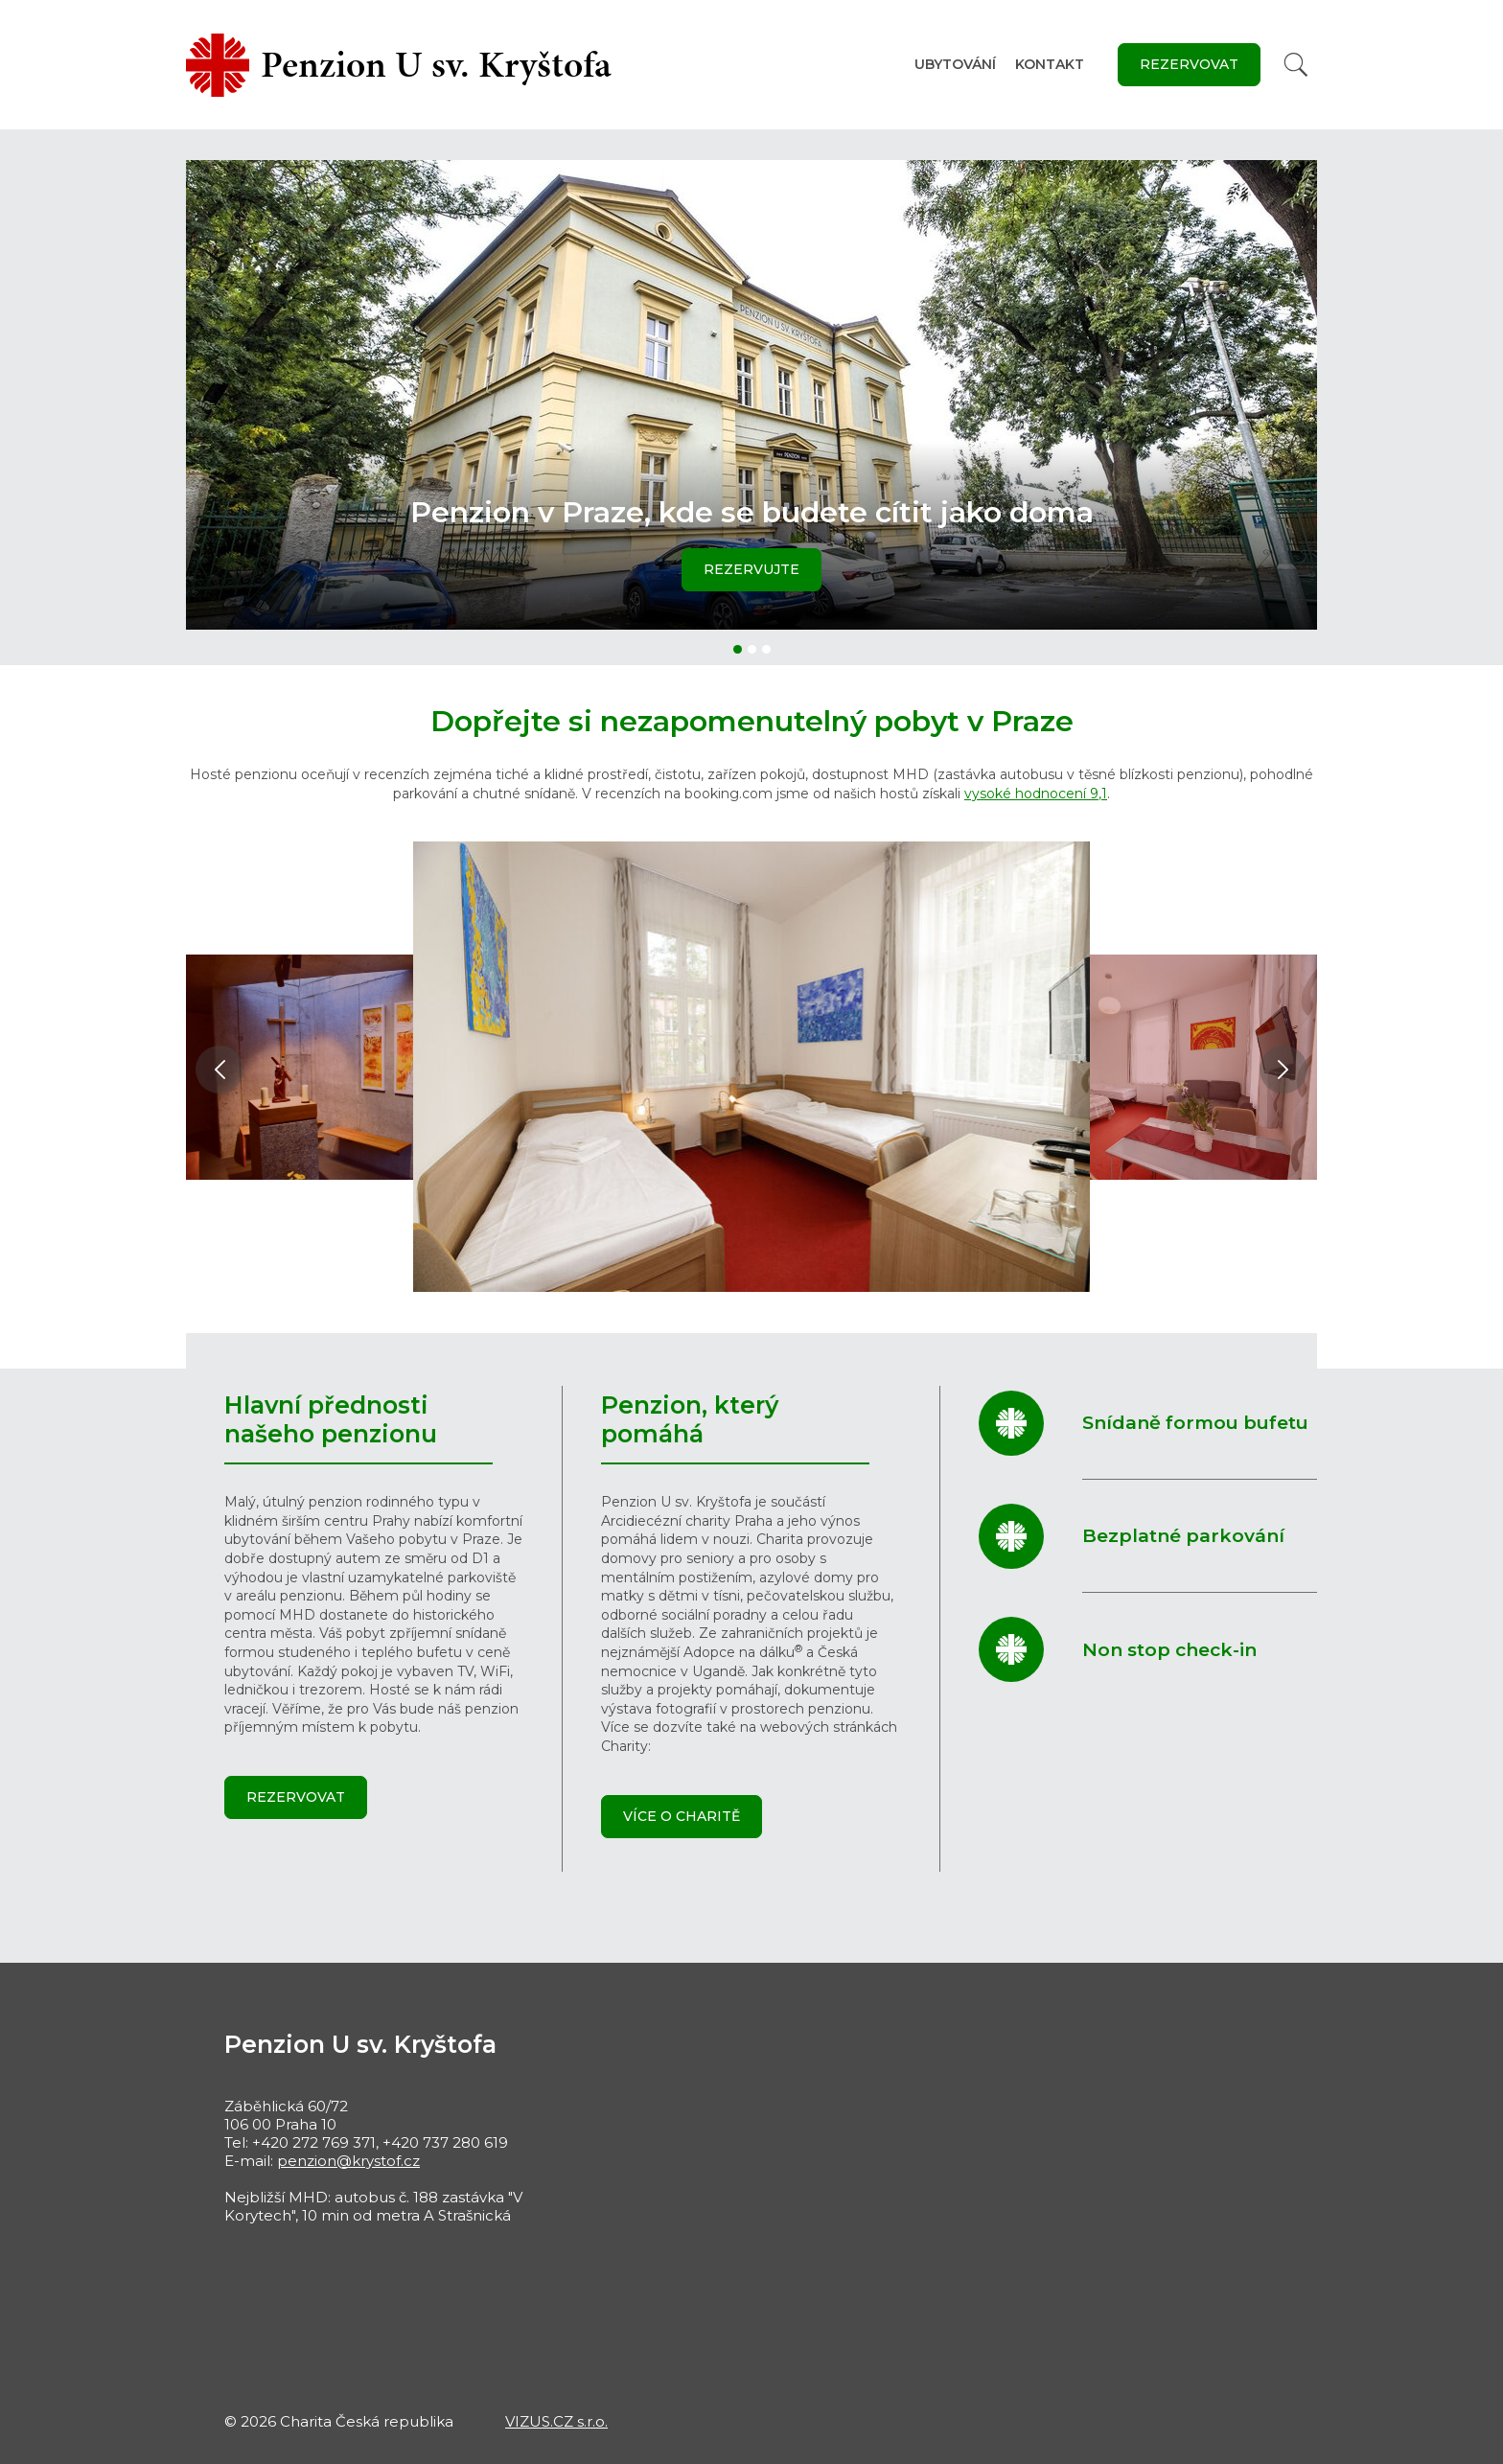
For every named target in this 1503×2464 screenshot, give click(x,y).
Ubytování (955, 64)
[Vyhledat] (1296, 64)
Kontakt (1049, 64)
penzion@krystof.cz (348, 2161)
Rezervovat (1189, 64)
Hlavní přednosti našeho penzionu (330, 1419)
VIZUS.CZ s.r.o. (556, 2421)
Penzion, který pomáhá (689, 1419)
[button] (737, 649)
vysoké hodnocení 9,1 (1035, 793)
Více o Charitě (681, 1816)
